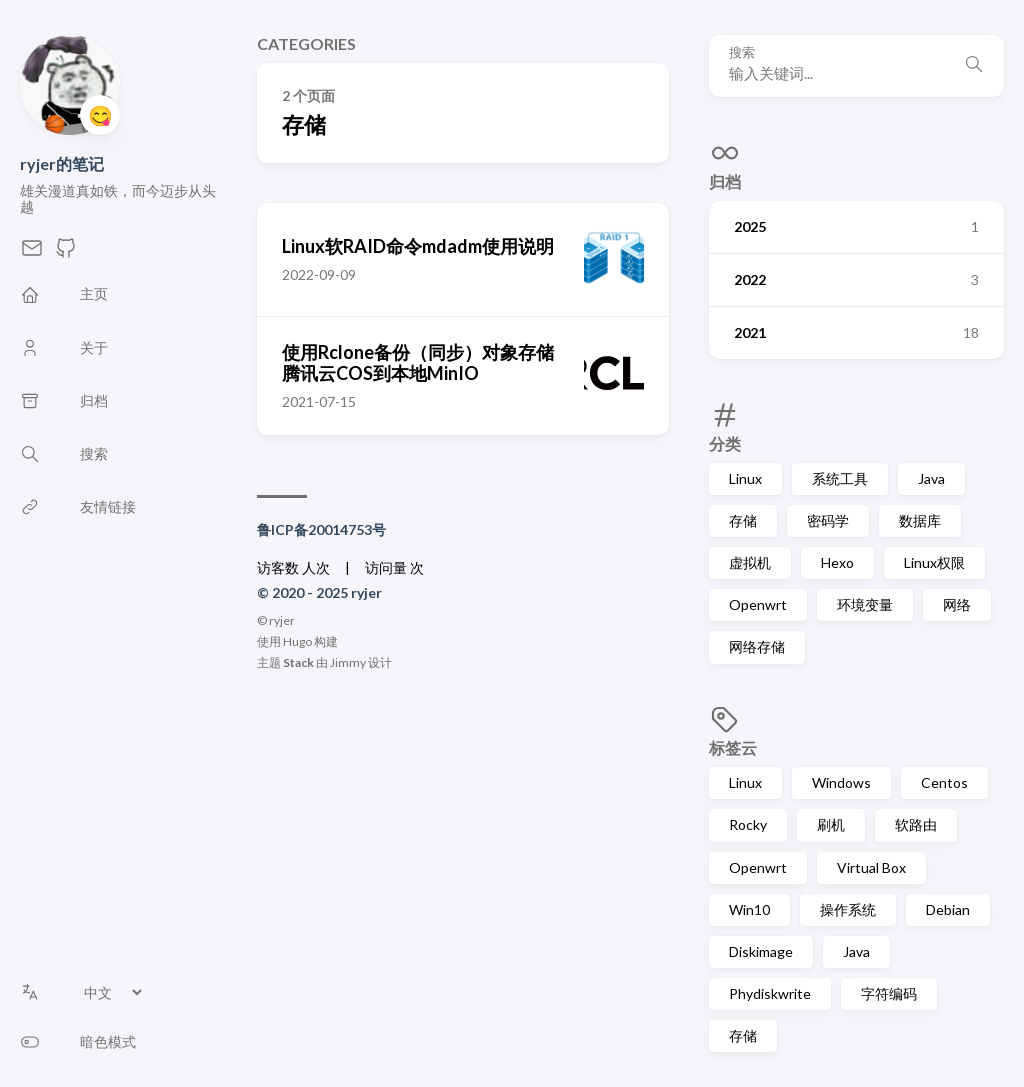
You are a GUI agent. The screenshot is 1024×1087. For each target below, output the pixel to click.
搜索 (742, 52)
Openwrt (758, 604)
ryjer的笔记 (62, 163)
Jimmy (348, 662)
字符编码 (889, 993)
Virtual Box (871, 867)
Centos (944, 782)
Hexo (837, 562)
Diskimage (761, 951)
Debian (948, 909)
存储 (743, 520)
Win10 (749, 909)
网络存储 (757, 646)
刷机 (831, 824)
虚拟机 (750, 562)
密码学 (828, 520)
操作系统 (848, 909)
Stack (298, 662)
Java (931, 478)
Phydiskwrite (770, 993)
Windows (841, 782)
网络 (957, 604)
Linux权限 (934, 562)
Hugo (297, 641)
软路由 (916, 824)
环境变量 (865, 604)
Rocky (748, 824)
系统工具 (840, 478)
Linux (745, 478)
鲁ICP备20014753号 (321, 529)
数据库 (920, 520)
